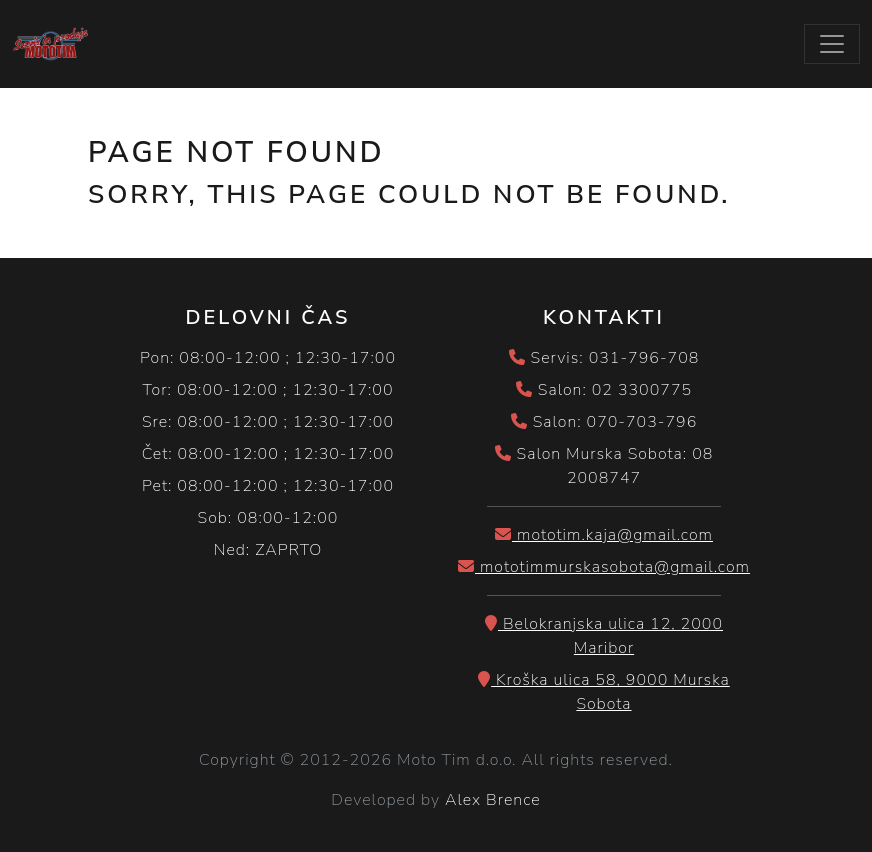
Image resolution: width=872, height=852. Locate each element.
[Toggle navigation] (832, 44)
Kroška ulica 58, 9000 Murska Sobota (604, 692)
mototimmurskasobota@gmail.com (604, 567)
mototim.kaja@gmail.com (604, 535)
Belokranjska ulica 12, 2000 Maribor (604, 636)
